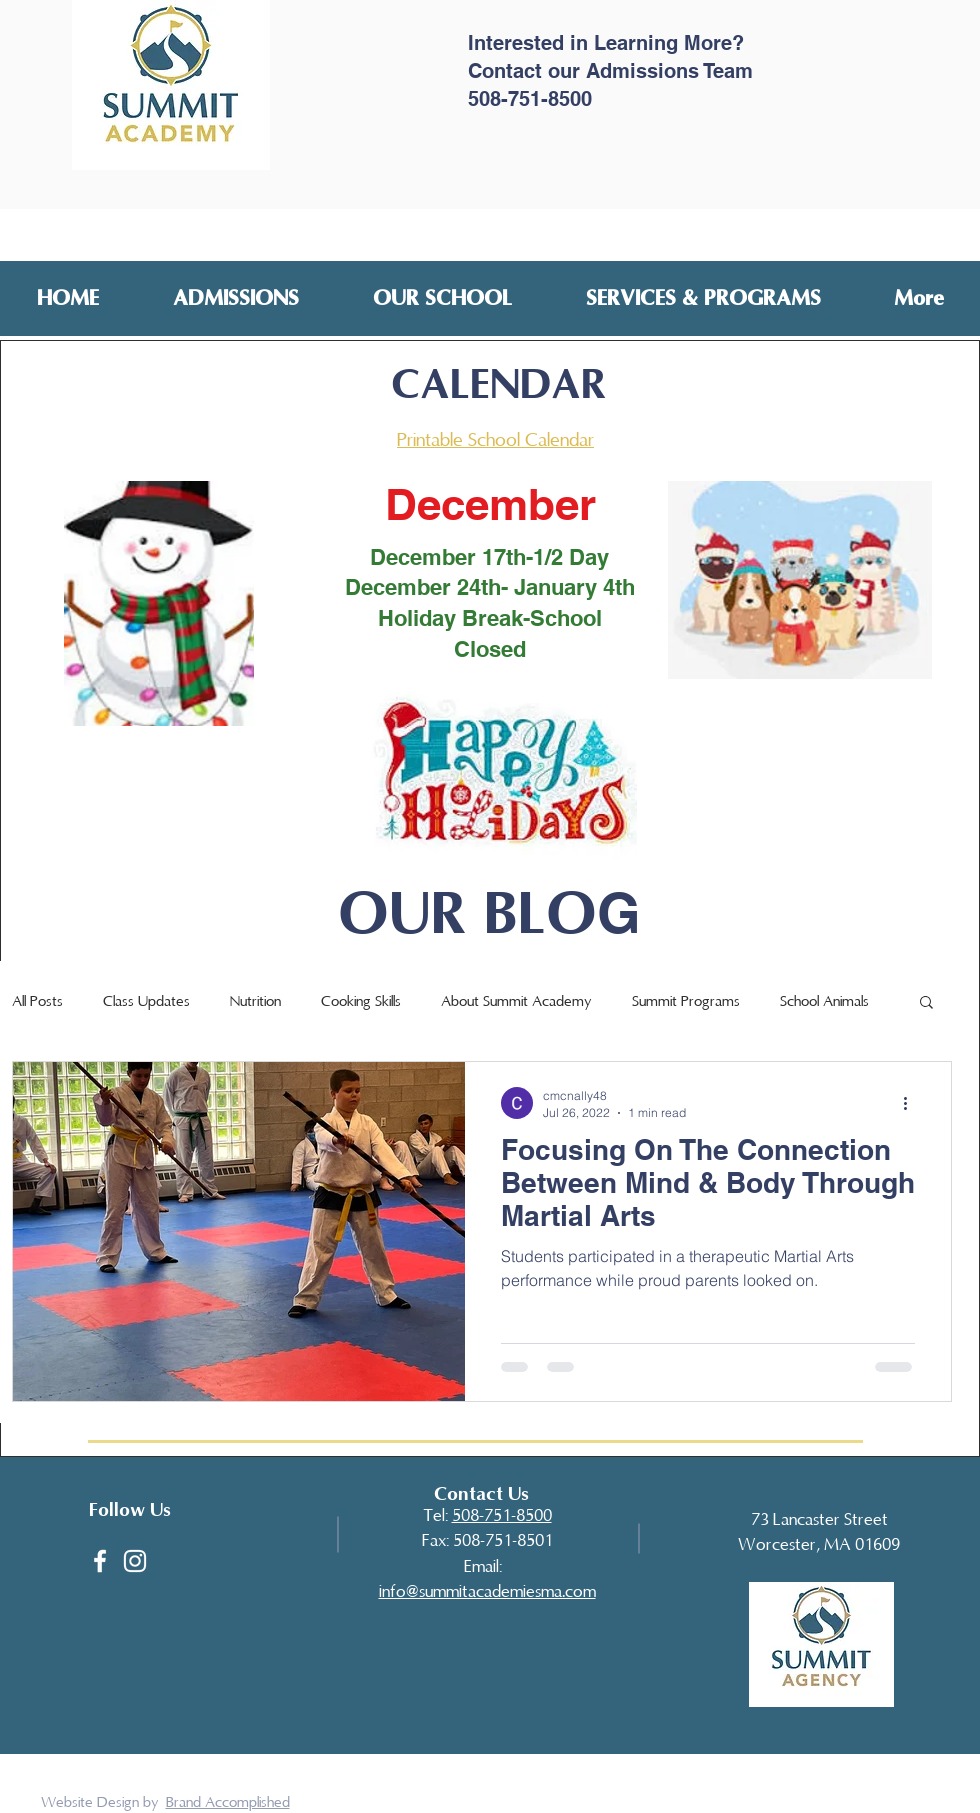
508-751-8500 (502, 1515)
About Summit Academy (516, 1001)
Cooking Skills (361, 1001)
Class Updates (146, 1001)
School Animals (824, 1001)
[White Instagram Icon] (135, 1561)
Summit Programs (686, 1001)
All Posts (37, 1001)
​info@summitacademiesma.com (487, 1591)
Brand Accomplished (228, 1802)
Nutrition (255, 1001)
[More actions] (912, 1103)
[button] (236, 297)
